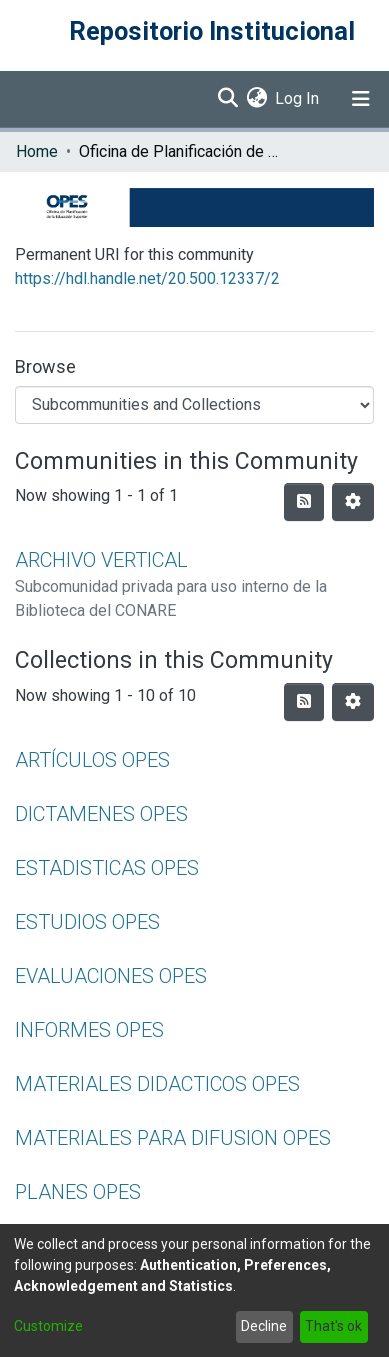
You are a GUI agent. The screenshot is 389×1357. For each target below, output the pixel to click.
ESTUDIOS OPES (87, 922)
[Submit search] (227, 99)
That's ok (333, 1326)
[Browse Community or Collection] (194, 405)
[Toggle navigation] (361, 99)
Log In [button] (298, 98)
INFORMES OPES (89, 1030)
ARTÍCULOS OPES (92, 760)
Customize (48, 1326)
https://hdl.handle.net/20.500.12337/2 (147, 278)
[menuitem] (256, 99)
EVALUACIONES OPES (111, 976)
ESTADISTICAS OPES (107, 868)
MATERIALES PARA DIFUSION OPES (173, 1138)
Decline (264, 1326)
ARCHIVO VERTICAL (101, 560)
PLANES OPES (78, 1192)
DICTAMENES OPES (101, 814)
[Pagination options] (353, 502)
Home (37, 151)
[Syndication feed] (304, 502)
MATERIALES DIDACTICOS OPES (157, 1084)
